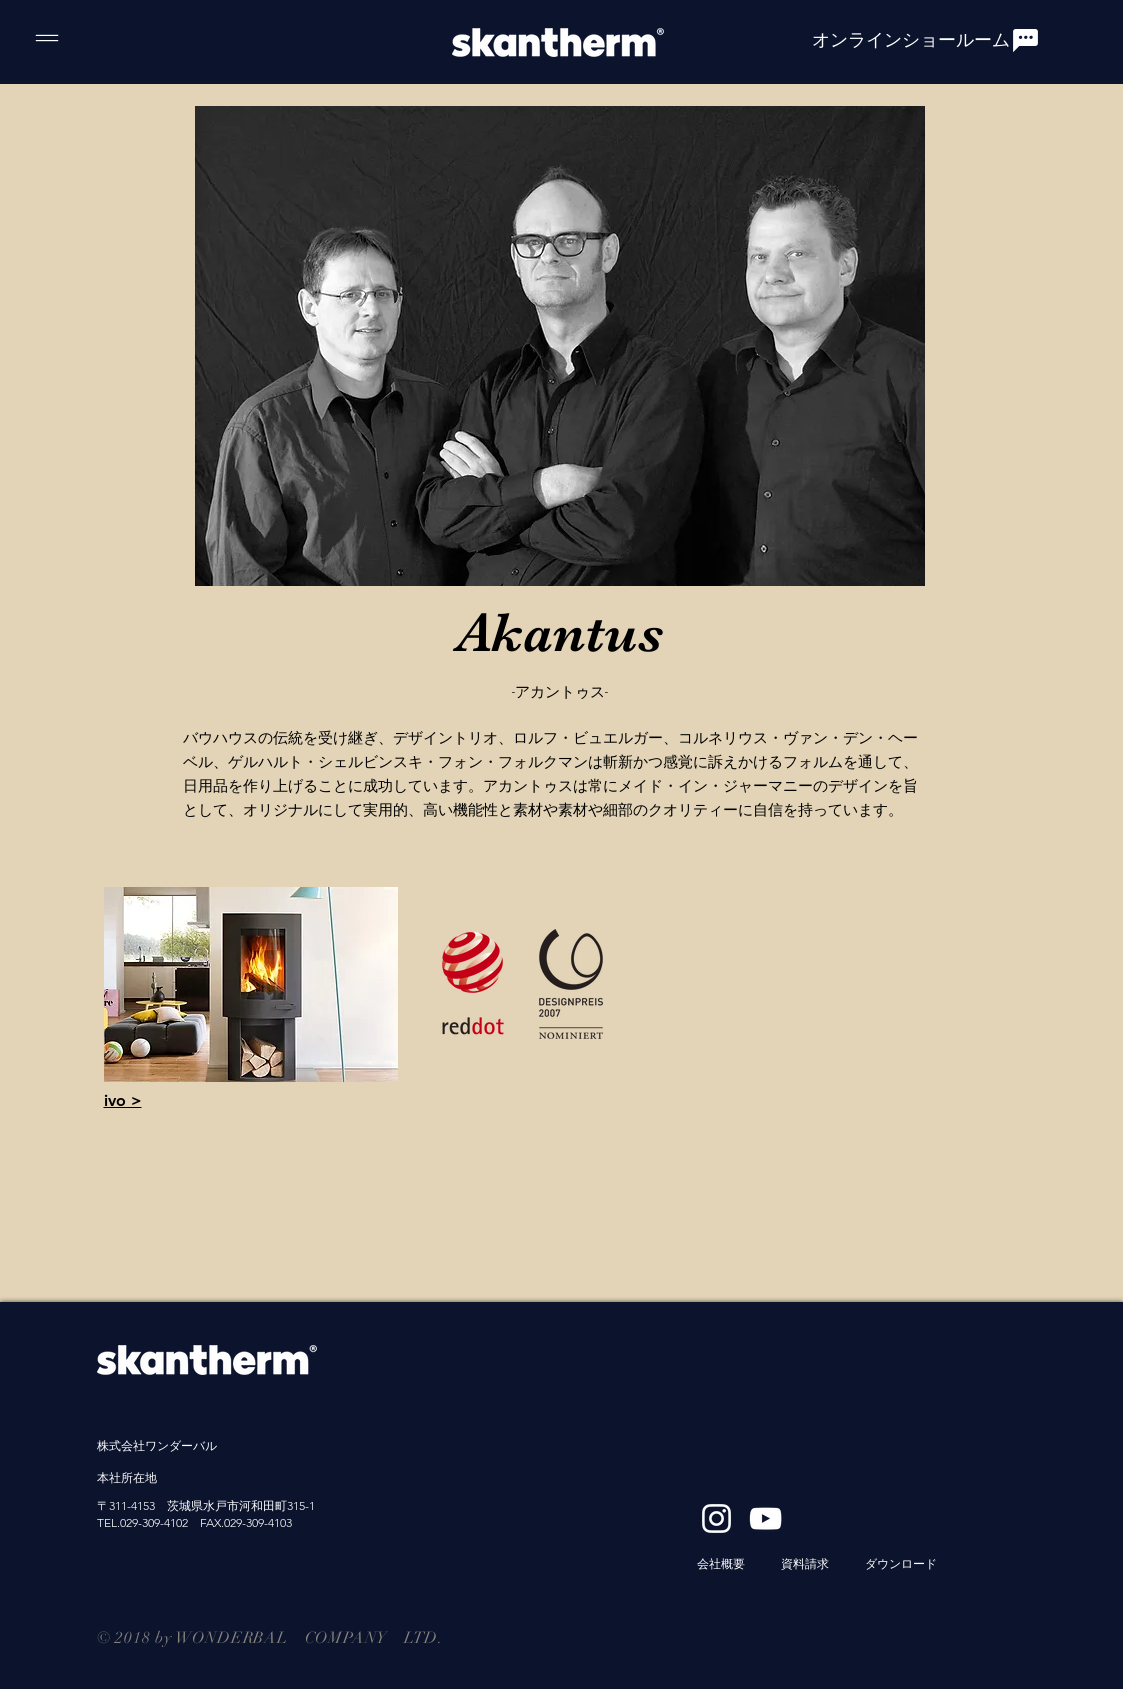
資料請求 (805, 1563)
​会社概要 (721, 1563)
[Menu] (46, 37)
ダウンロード (901, 1563)
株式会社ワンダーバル (157, 1445)
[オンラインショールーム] (926, 40)
